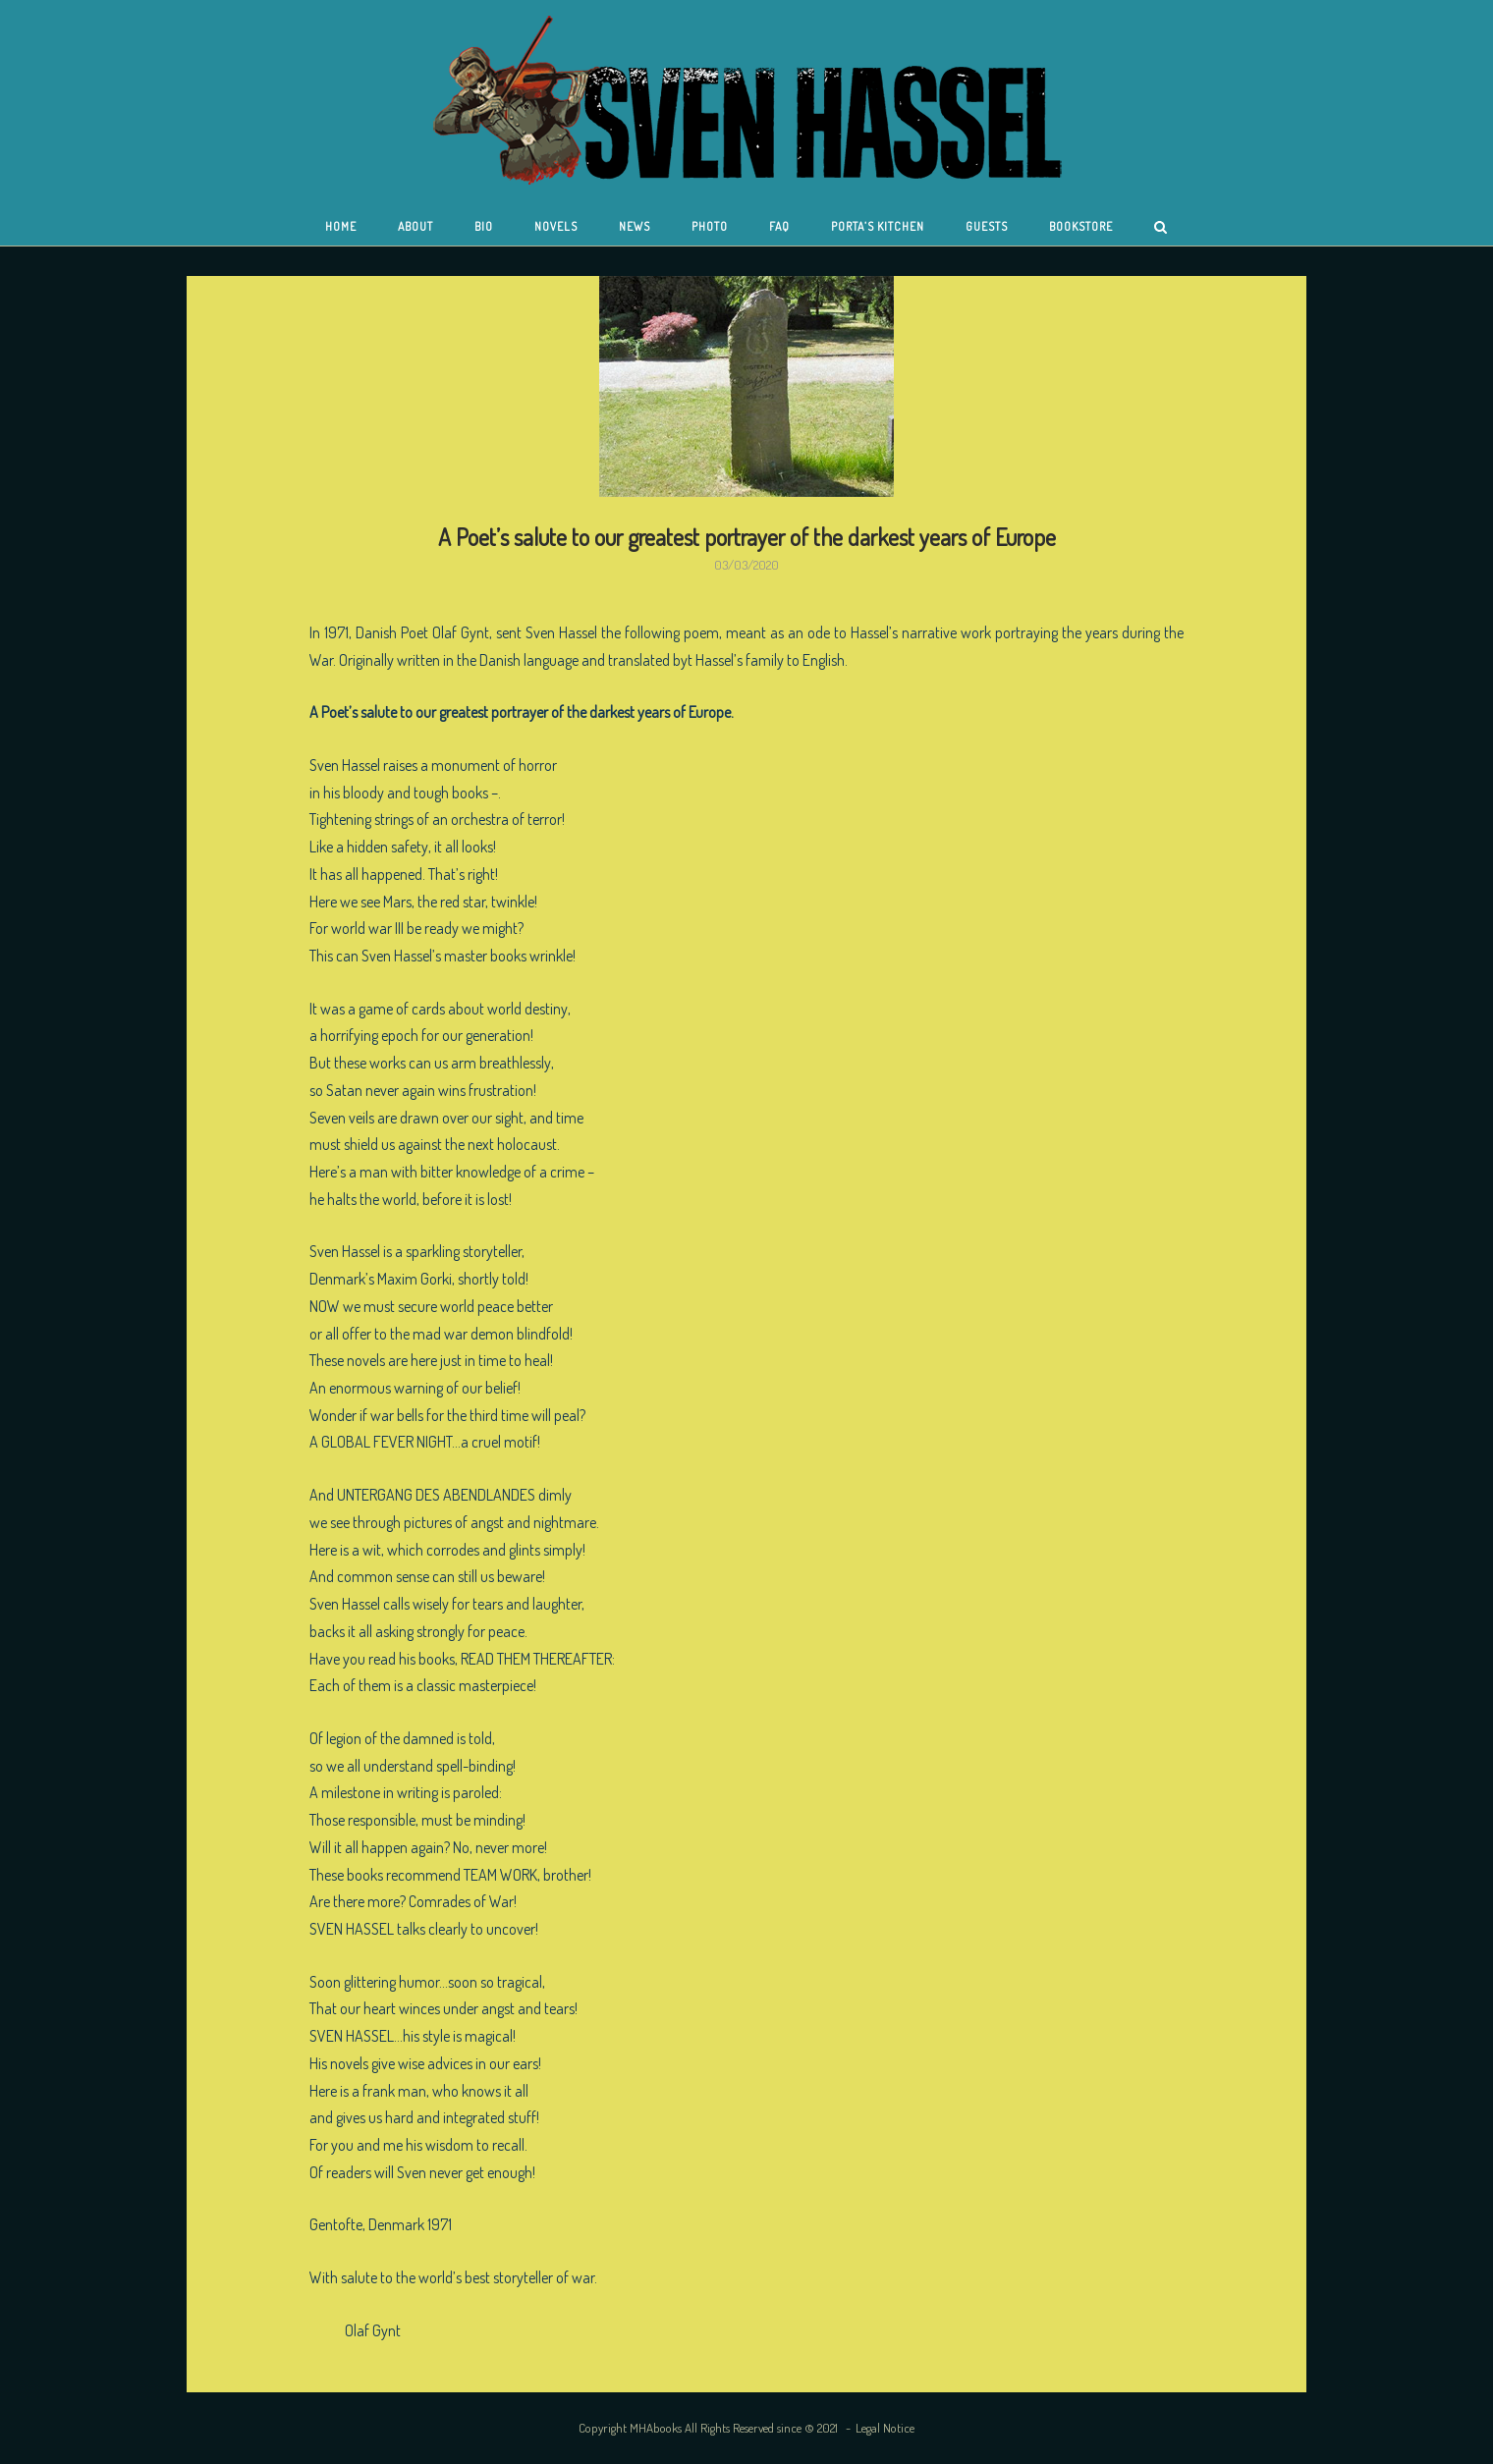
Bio (483, 226)
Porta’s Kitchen (877, 226)
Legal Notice (885, 2428)
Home (341, 226)
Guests (987, 226)
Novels (556, 226)
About (415, 226)
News (634, 226)
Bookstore (1081, 226)
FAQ (779, 226)
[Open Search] (1160, 228)
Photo (709, 226)
